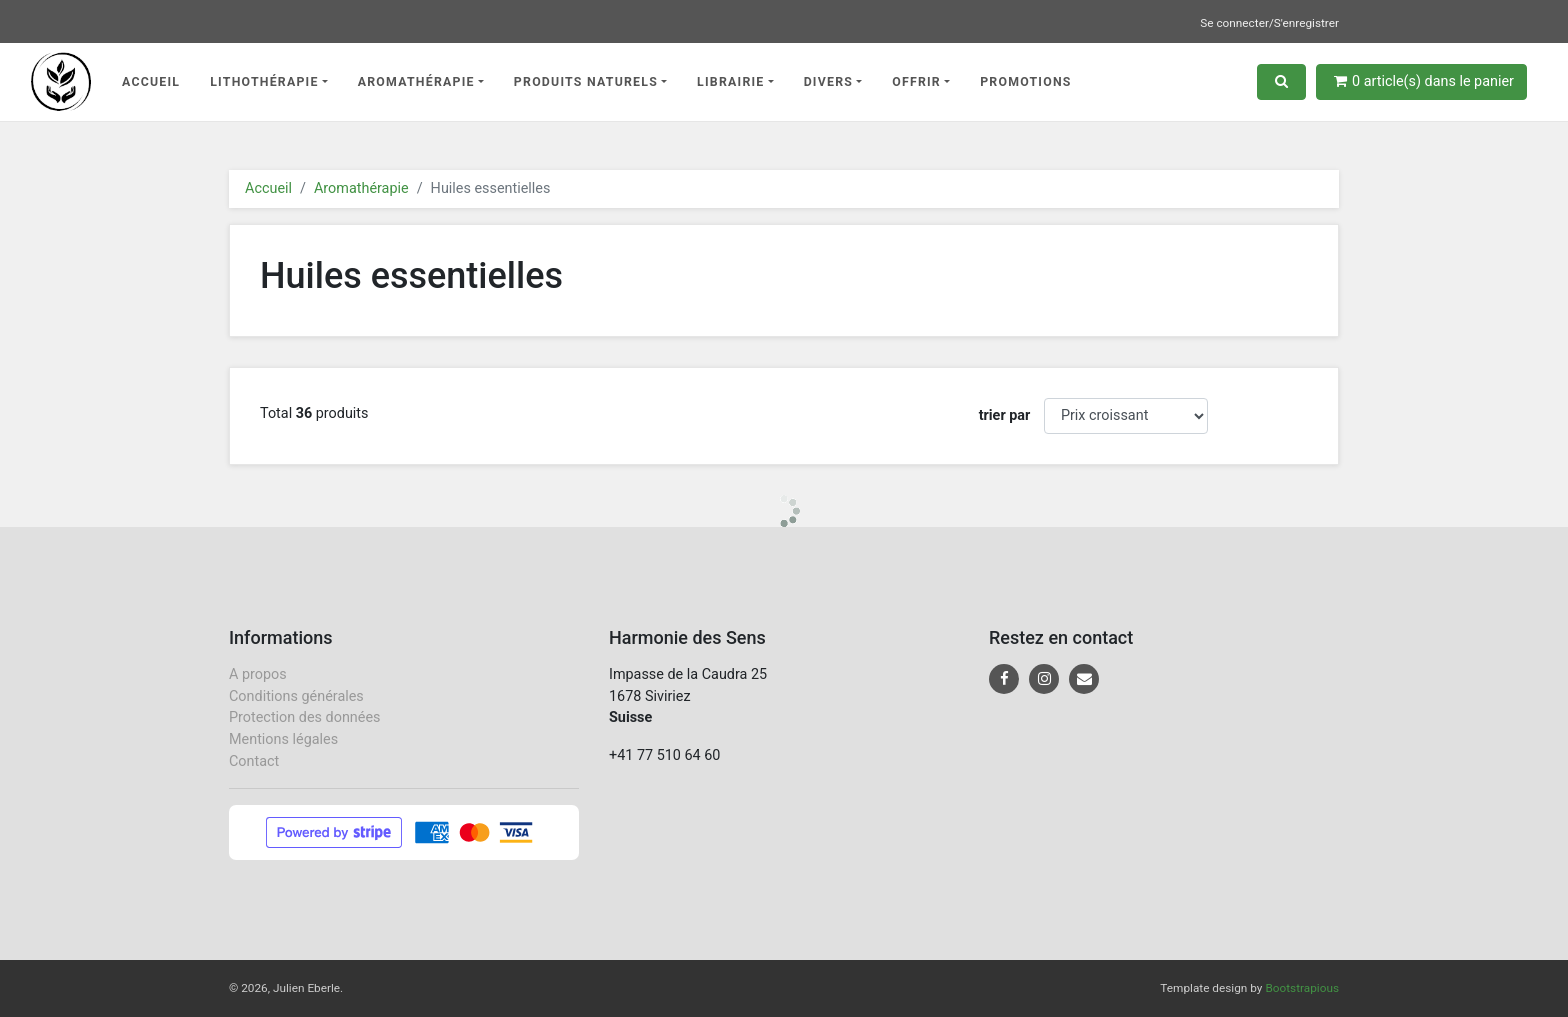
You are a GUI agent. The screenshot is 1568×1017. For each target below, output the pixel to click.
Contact (254, 761)
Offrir (916, 82)
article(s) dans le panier (1424, 81)
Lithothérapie (264, 82)
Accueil (151, 82)
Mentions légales (283, 739)
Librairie (730, 82)
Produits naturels (586, 82)
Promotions (1026, 82)
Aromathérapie (416, 82)
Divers (828, 82)
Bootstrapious (1302, 988)
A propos (258, 674)
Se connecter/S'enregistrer (1269, 23)
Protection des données (304, 717)
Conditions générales (296, 696)
